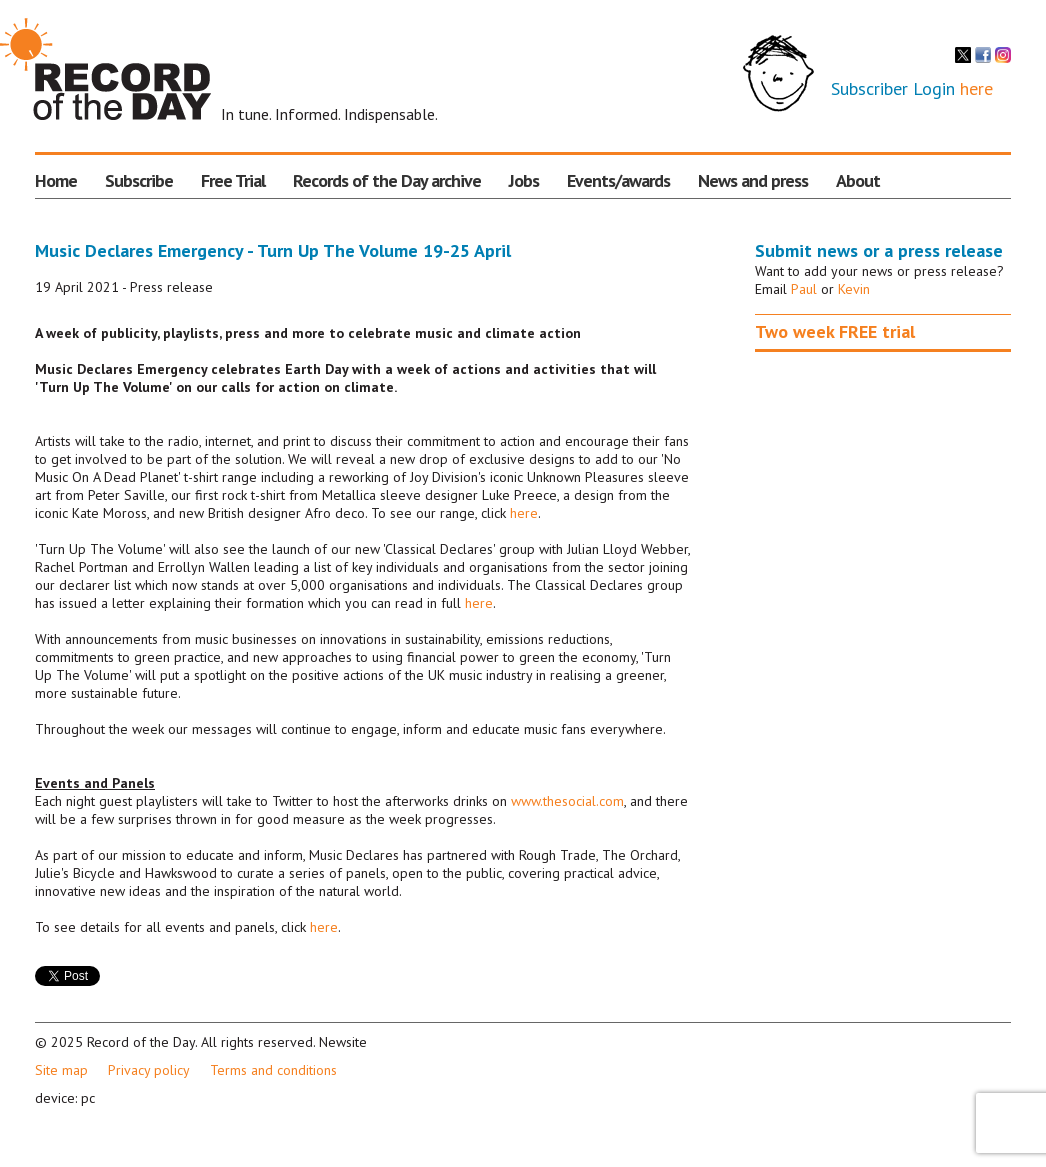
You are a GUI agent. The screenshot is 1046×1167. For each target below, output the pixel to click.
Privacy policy (149, 1070)
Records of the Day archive (387, 180)
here (976, 88)
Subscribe (139, 180)
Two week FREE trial (835, 331)
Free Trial (233, 180)
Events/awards (618, 180)
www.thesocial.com (567, 801)
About (858, 180)
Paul (804, 289)
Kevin (854, 289)
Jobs (524, 180)
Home (56, 180)
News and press (753, 180)
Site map (61, 1070)
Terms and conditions (273, 1070)
